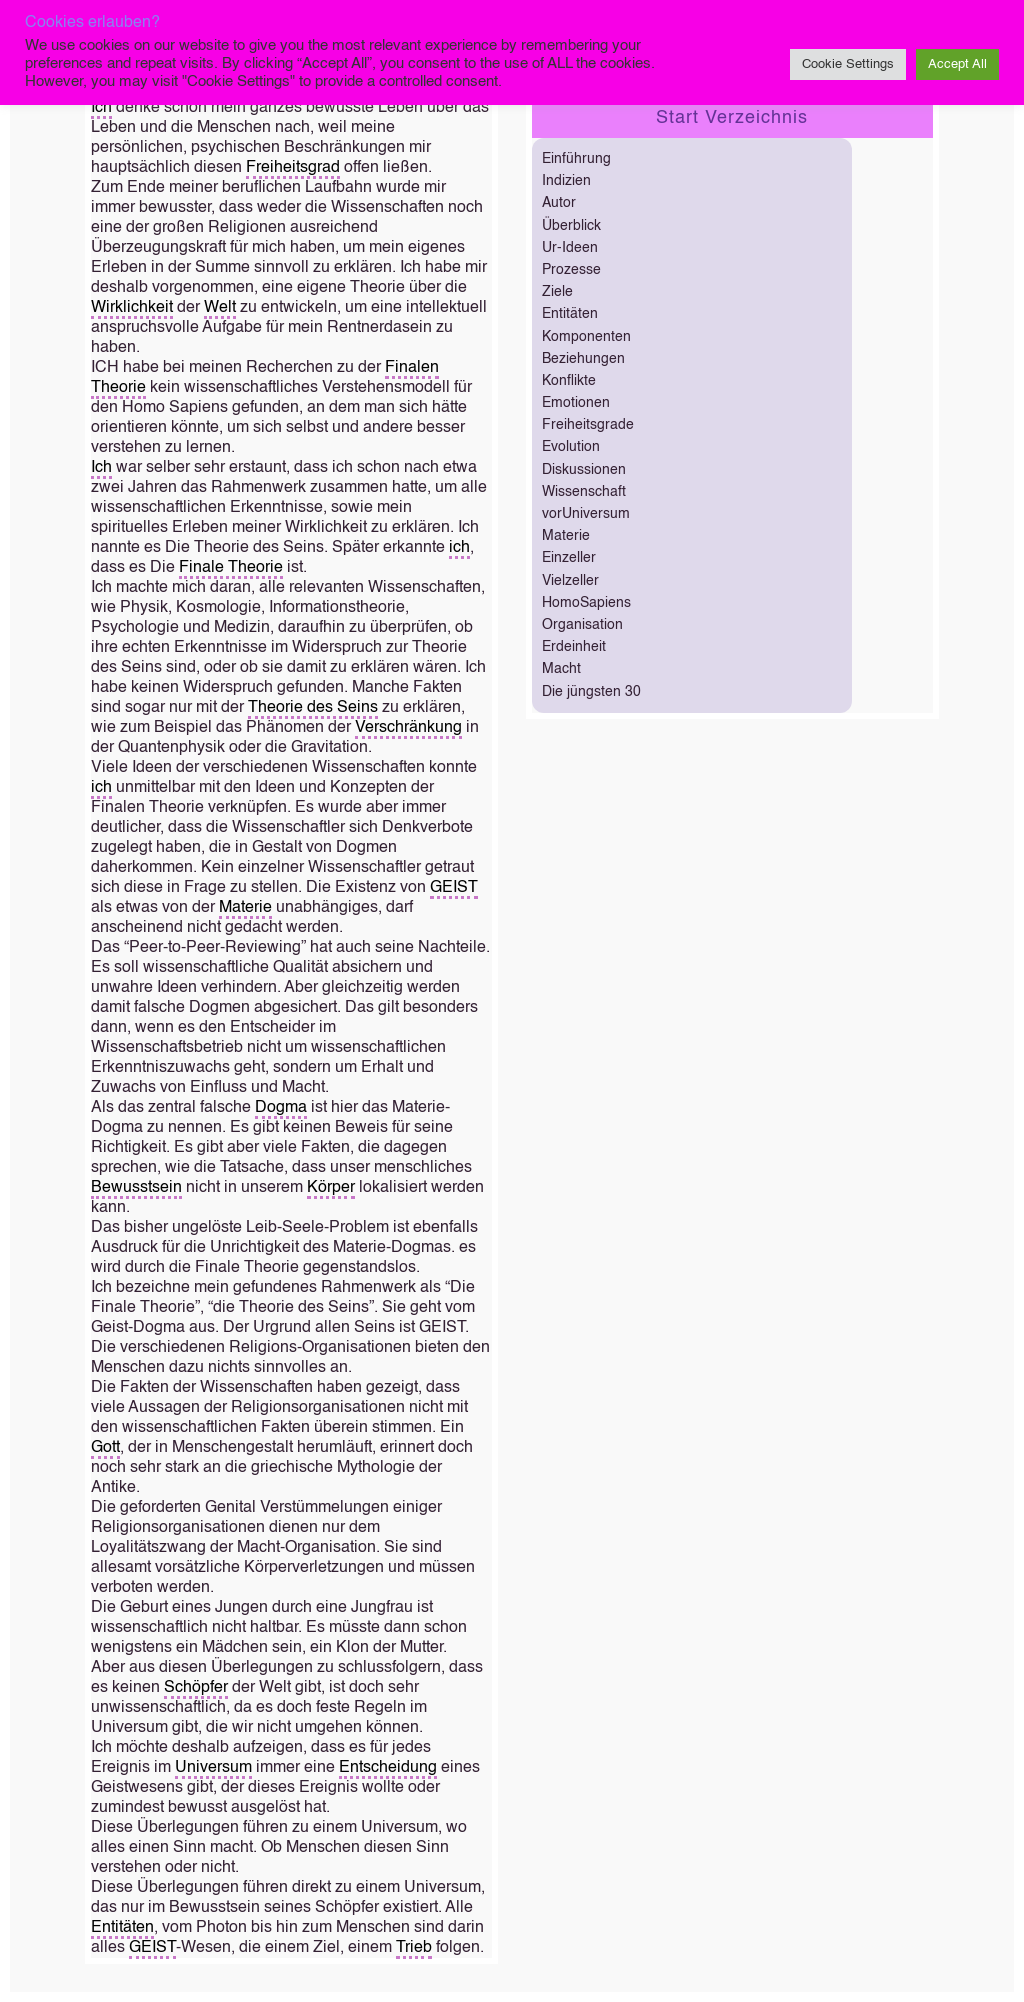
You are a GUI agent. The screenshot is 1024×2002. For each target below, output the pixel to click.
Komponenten (586, 337)
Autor (559, 203)
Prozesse (571, 270)
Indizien (566, 181)
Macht (561, 669)
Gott (105, 1448)
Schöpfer (196, 1688)
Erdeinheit (574, 647)
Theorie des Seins (313, 708)
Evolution (571, 447)
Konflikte (569, 381)
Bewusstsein (136, 1188)
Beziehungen (583, 359)
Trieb (414, 1948)
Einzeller (569, 558)
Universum (213, 1768)
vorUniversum (586, 514)
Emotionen (576, 403)
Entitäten (122, 1928)
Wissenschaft (584, 492)
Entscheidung (388, 1768)
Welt (220, 308)
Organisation (582, 625)
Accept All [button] (957, 64)
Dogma (281, 1108)
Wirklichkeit (132, 308)
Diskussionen (584, 470)
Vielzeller (570, 581)
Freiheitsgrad (293, 168)
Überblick (571, 226)
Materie (245, 908)
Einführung (576, 159)
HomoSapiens (586, 603)
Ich (101, 108)
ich (459, 548)
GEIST (454, 888)
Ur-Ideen (570, 248)
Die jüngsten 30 (591, 692)
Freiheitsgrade (588, 425)
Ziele (557, 292)
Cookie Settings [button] (848, 64)
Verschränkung (408, 728)
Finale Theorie (231, 568)
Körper (331, 1188)
